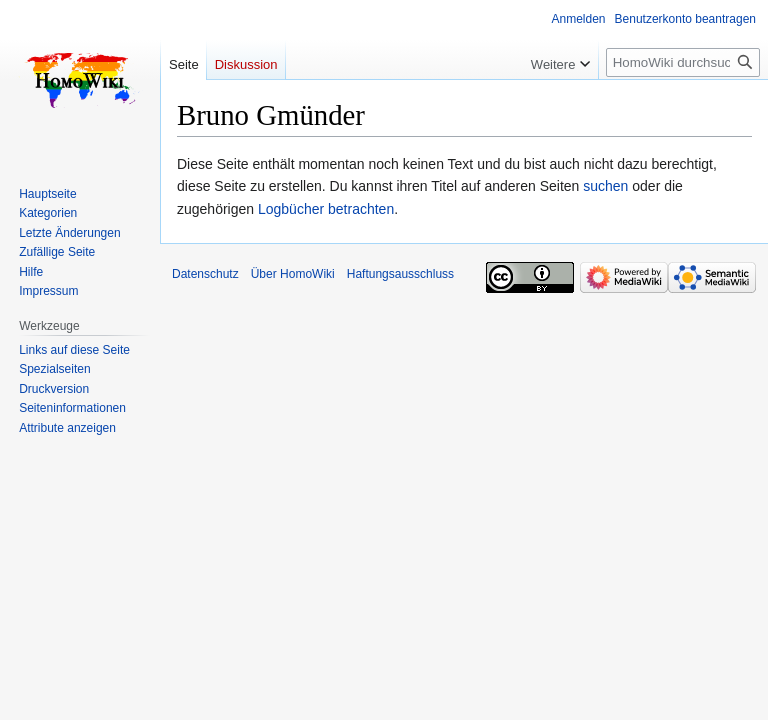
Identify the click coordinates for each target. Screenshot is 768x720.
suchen (605, 186)
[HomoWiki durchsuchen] (683, 62)
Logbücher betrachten (326, 209)
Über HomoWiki (293, 274)
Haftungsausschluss (400, 274)
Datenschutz (205, 274)
